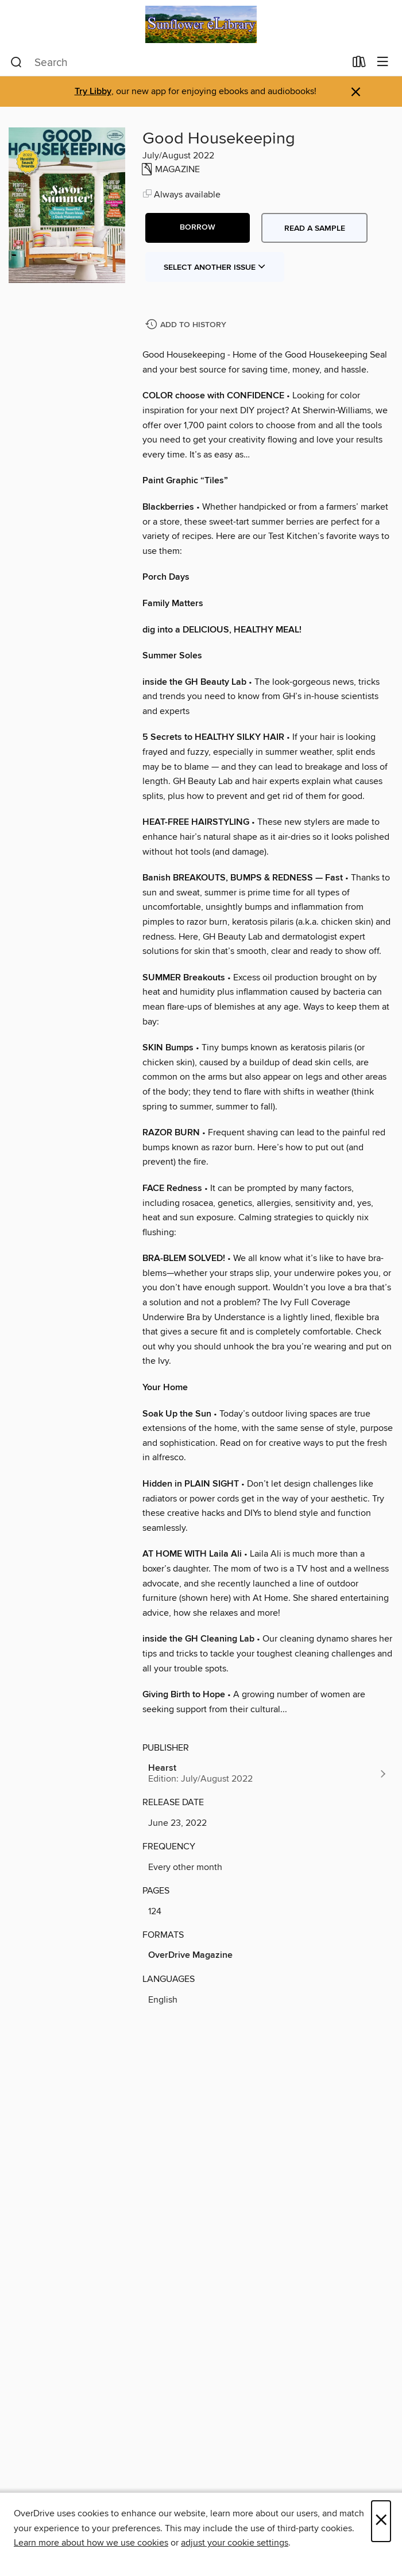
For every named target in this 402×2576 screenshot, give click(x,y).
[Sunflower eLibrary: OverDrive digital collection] (201, 24)
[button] (197, 228)
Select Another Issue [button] (215, 267)
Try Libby (93, 92)
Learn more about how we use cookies (91, 2542)
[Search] (16, 62)
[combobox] (177, 62)
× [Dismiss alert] (356, 92)
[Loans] (359, 64)
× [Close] (381, 2521)
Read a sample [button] (314, 228)
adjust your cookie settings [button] (234, 2542)
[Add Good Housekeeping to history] (187, 325)
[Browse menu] (382, 62)
